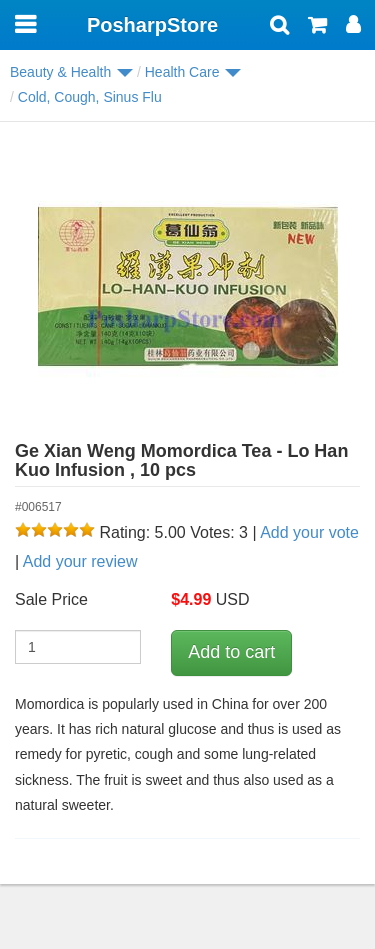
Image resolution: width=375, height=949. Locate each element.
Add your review (80, 561)
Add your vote (309, 532)
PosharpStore (152, 25)
